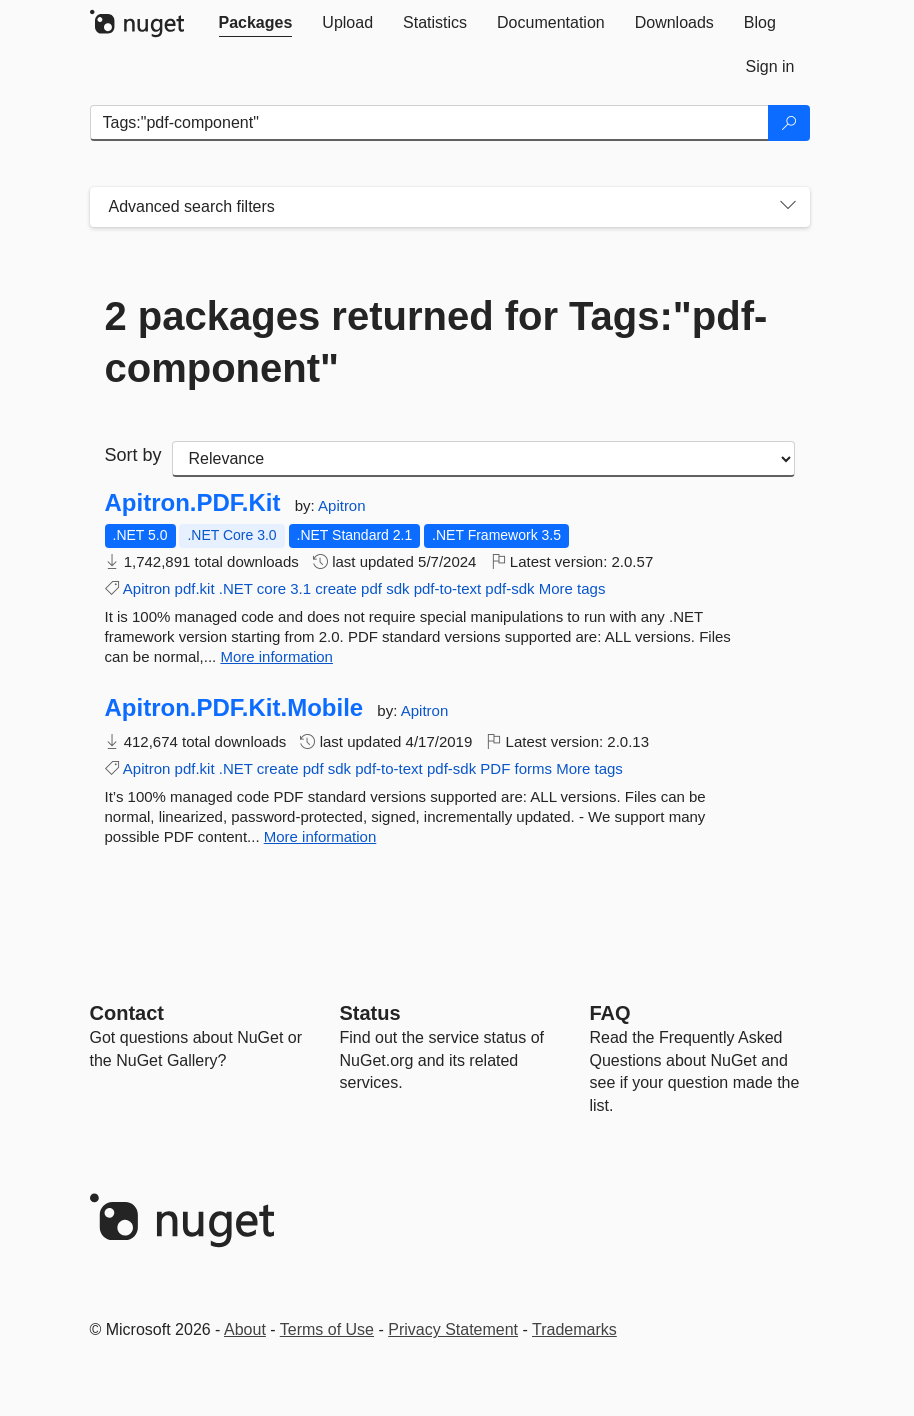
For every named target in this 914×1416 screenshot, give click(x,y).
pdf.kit (195, 588)
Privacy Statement (453, 1329)
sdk (397, 588)
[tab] (256, 23)
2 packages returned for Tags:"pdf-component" (436, 342)
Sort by (133, 455)
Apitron (342, 505)
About (245, 1329)
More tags (572, 588)
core (271, 588)
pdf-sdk (509, 588)
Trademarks (574, 1329)
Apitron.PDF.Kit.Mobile (234, 708)
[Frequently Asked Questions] (610, 1013)
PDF (495, 768)
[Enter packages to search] (429, 123)
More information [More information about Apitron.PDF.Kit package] (276, 656)
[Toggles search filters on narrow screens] (788, 207)
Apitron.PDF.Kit (193, 503)
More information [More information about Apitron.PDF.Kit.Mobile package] (320, 836)
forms (534, 768)
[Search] (789, 123)
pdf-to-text (448, 588)
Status (370, 1013)
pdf (371, 588)
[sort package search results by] (483, 459)
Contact (127, 1013)
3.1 (300, 588)
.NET (236, 588)
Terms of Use (327, 1329)
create (336, 588)
